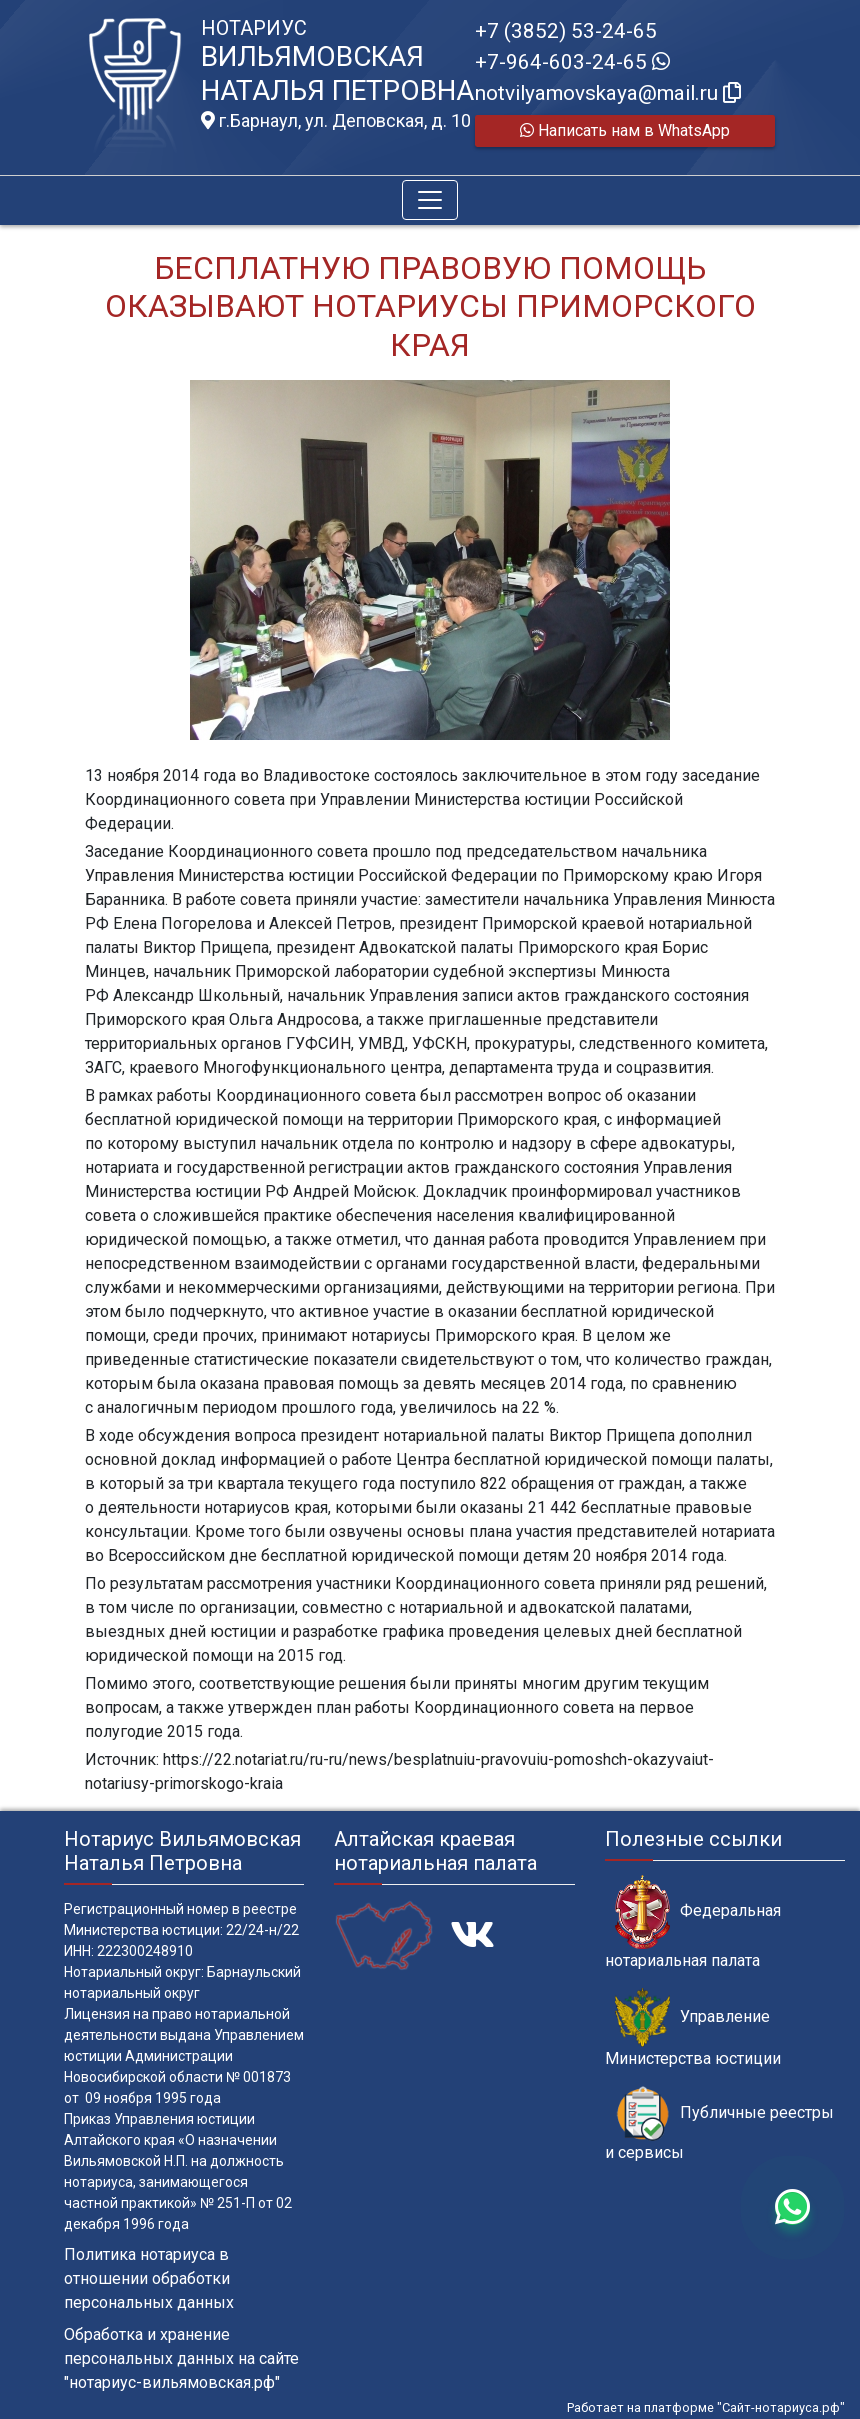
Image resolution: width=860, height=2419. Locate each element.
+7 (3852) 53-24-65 (566, 31)
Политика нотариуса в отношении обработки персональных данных (149, 2278)
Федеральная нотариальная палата (693, 1922)
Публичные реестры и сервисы (719, 2124)
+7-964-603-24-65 (572, 62)
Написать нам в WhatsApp (625, 130)
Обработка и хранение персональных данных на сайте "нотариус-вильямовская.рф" (181, 2358)
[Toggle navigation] (430, 200)
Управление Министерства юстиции (693, 2028)
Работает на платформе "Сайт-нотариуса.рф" (706, 2407)
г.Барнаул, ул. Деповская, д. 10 (336, 121)
